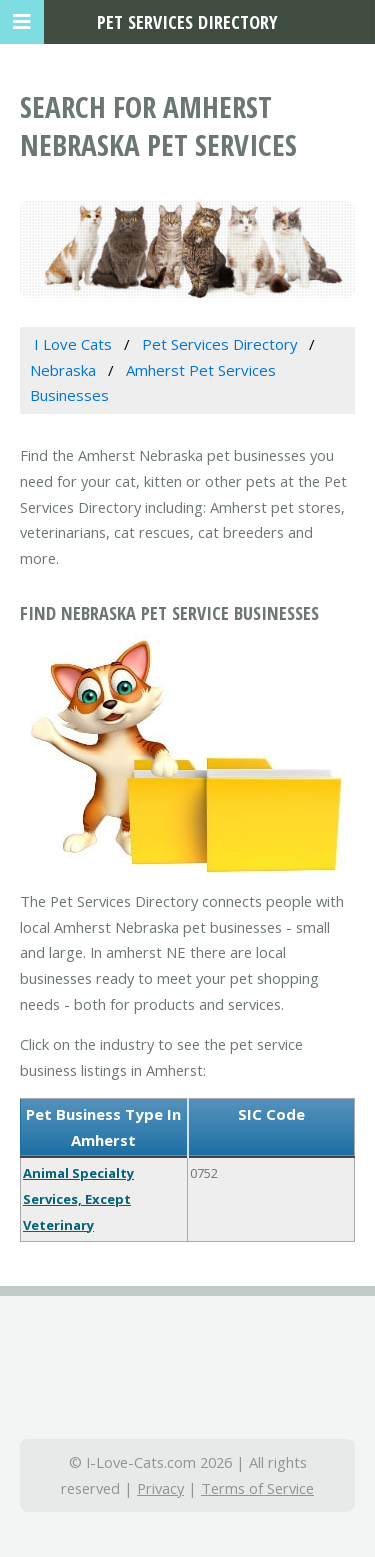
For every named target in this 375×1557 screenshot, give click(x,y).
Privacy (160, 1488)
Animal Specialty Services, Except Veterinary (78, 1198)
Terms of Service (257, 1488)
